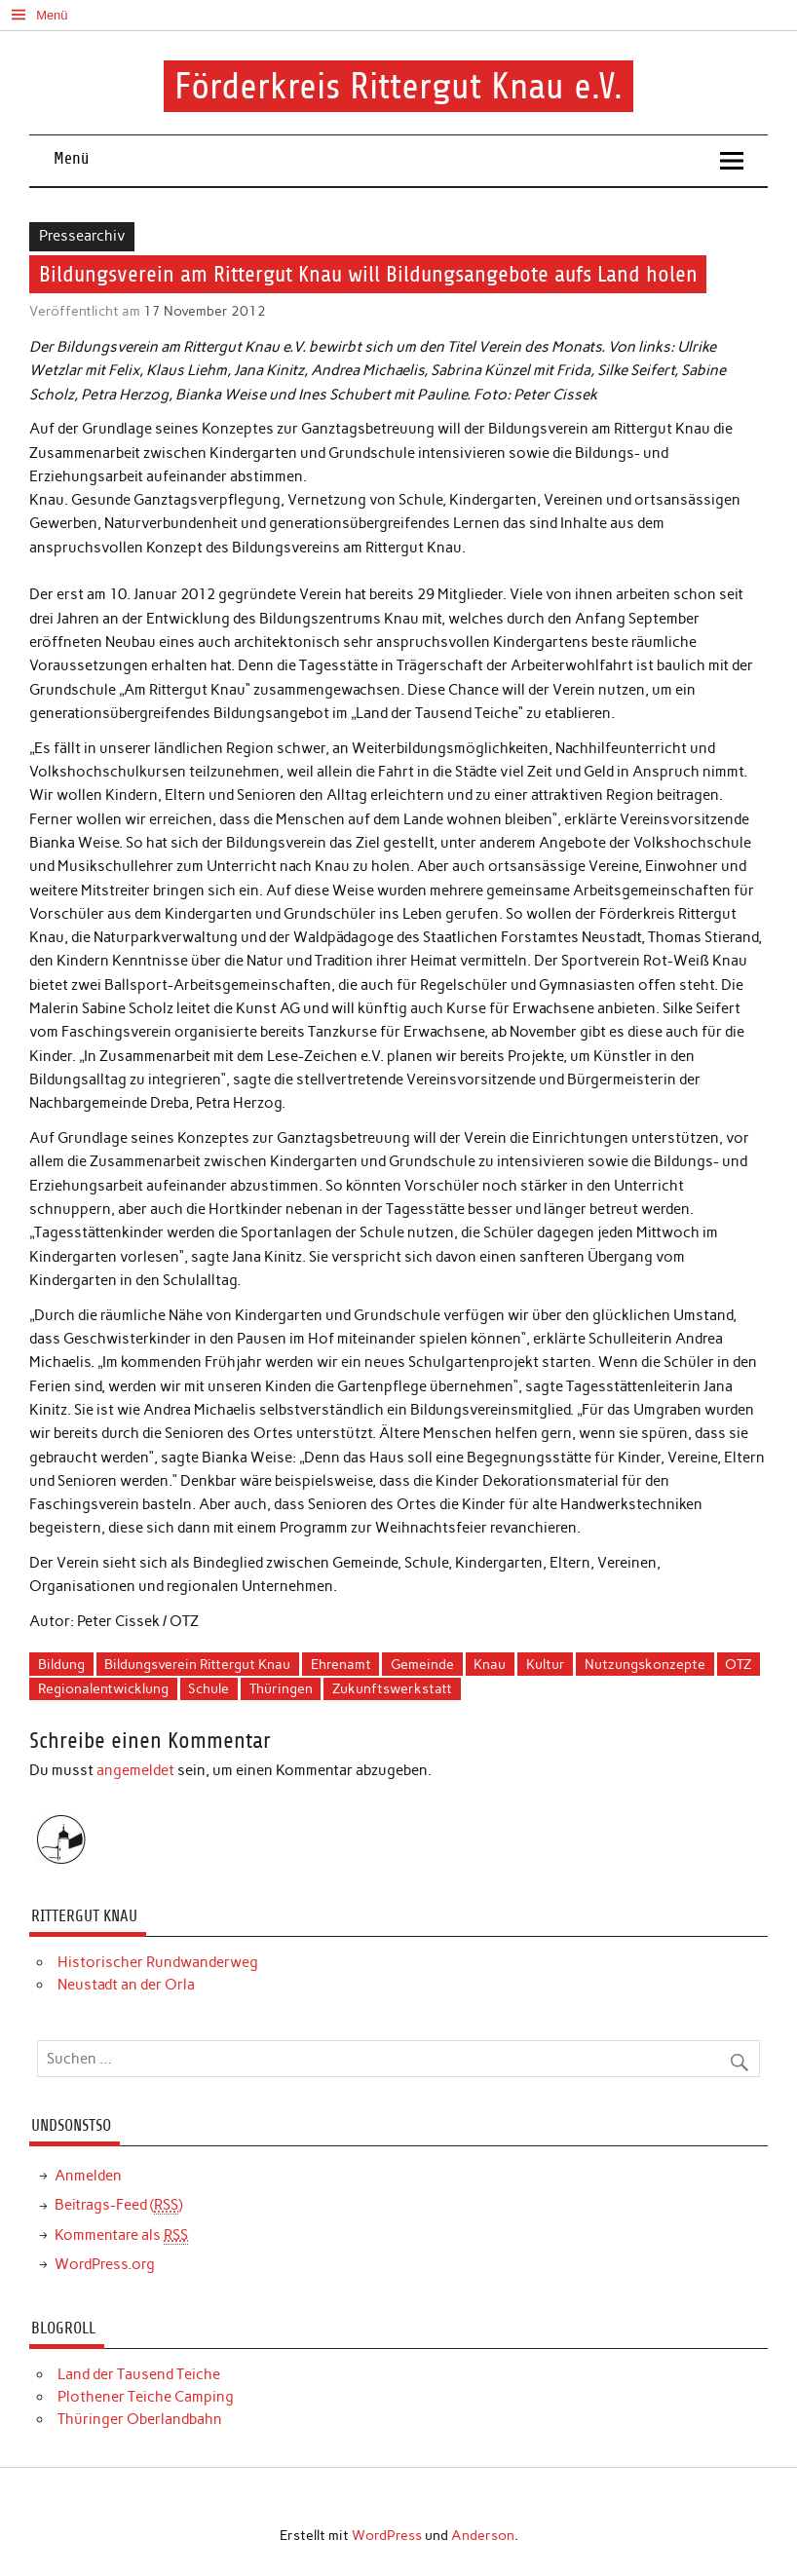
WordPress (387, 2535)
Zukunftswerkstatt (392, 1688)
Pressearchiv (82, 236)
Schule (208, 1688)
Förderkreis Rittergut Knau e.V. (398, 86)
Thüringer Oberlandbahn (139, 2419)
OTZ (738, 1664)
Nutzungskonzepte (645, 1664)
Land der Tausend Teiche (138, 2374)
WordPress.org (105, 2264)
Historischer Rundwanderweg (157, 1962)
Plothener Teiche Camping (145, 2397)
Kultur (545, 1664)
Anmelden (88, 2175)
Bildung (61, 1664)
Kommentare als (121, 2235)
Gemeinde (422, 1664)
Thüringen (281, 1688)
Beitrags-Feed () (118, 2205)
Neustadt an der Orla (126, 1984)
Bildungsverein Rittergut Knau (197, 1664)
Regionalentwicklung (103, 1688)
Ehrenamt (341, 1664)
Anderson (482, 2535)
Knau (490, 1664)
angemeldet (135, 1770)
